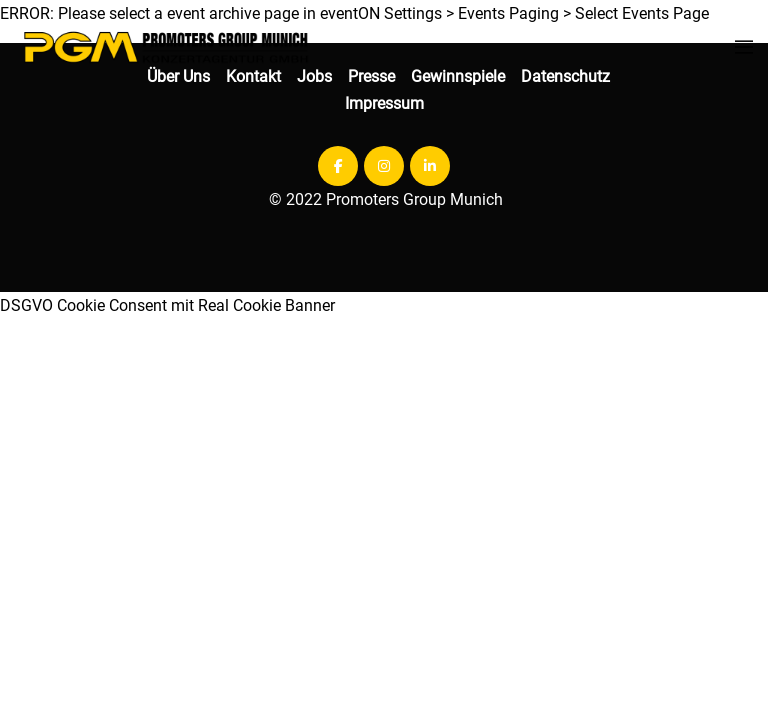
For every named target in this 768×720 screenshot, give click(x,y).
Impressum (384, 103)
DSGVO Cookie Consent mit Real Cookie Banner (167, 305)
